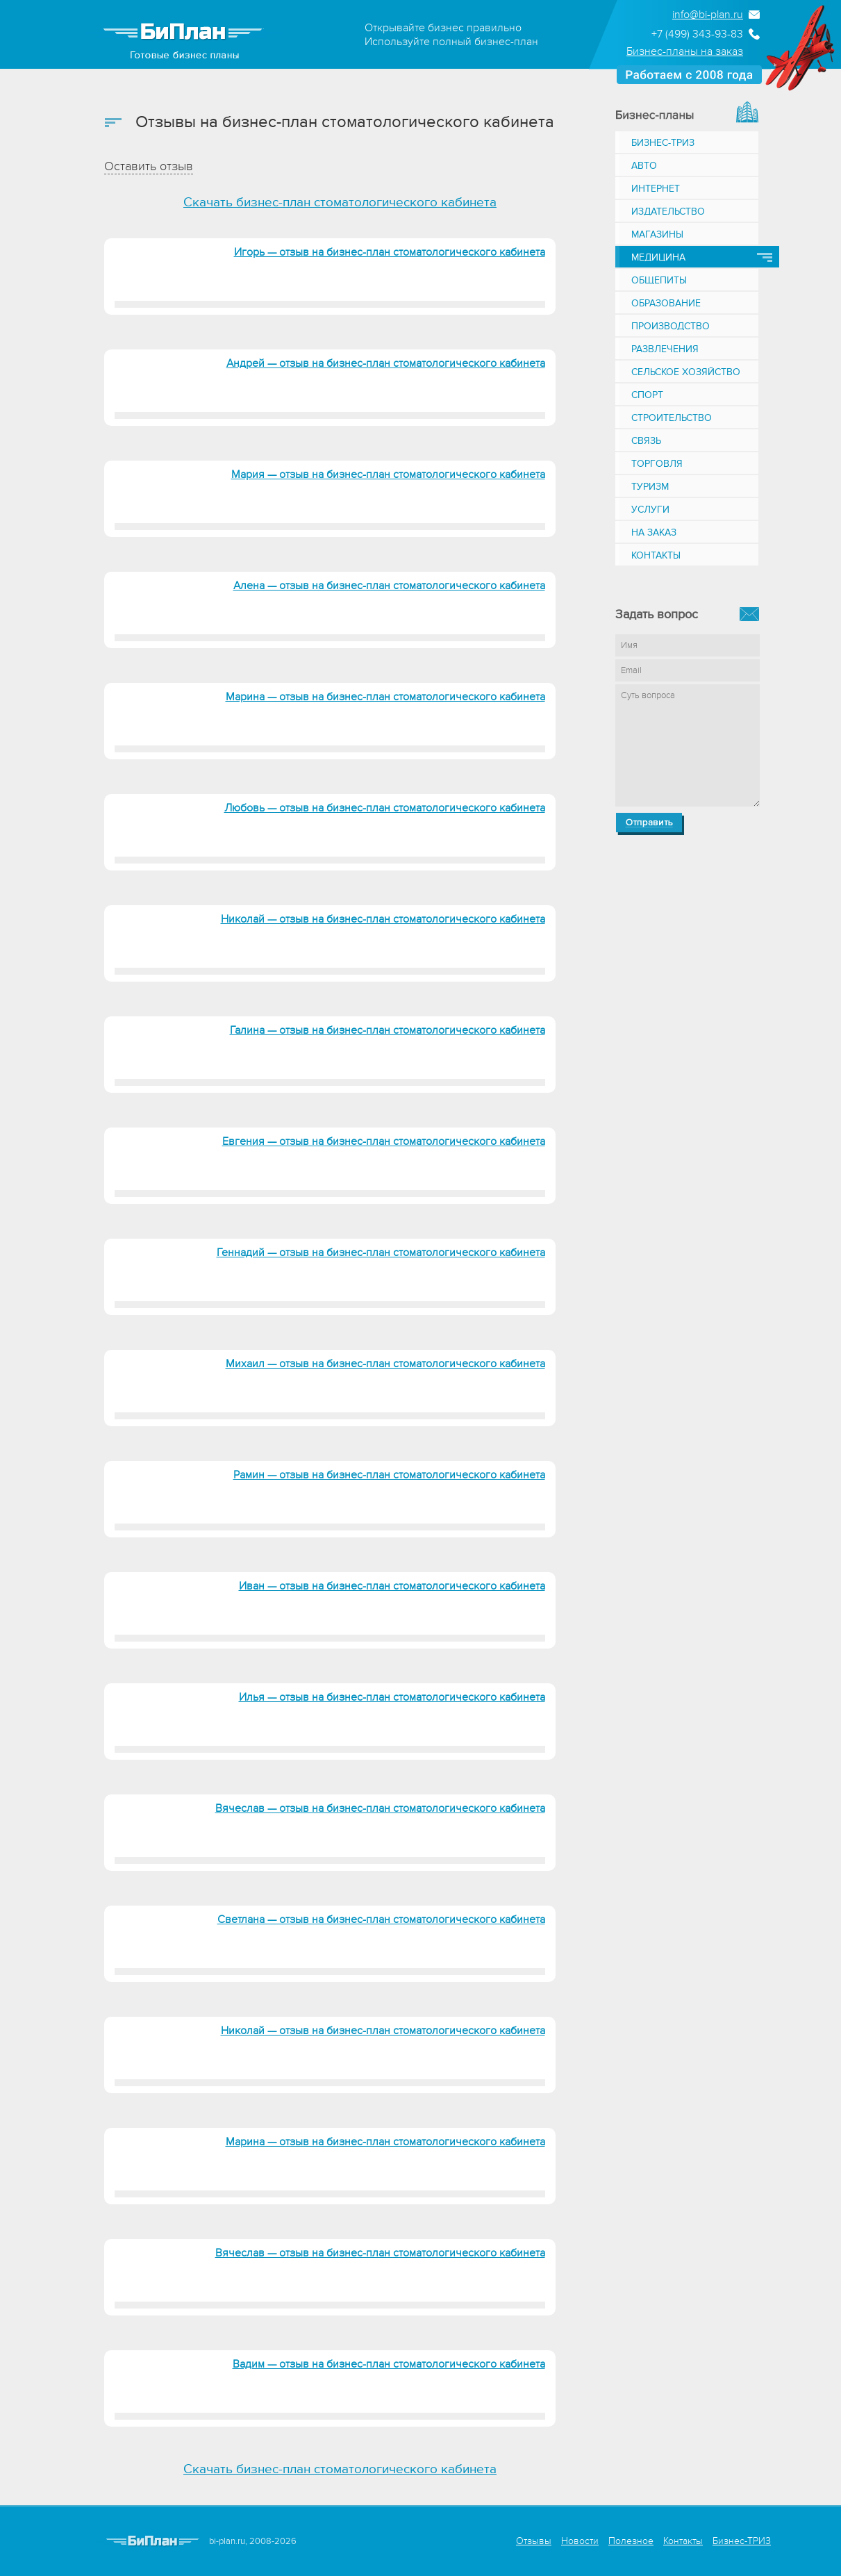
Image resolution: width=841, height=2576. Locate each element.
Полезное (630, 2541)
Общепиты (659, 280)
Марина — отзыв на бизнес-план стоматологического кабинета (385, 697)
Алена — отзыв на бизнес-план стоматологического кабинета (389, 586)
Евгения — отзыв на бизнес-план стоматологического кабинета (383, 1141)
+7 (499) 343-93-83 (697, 34)
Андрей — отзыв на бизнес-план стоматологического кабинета (385, 363)
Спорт (647, 395)
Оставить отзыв (148, 166)
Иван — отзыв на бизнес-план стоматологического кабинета (392, 1586)
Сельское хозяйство (685, 372)
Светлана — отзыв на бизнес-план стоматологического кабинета (381, 1919)
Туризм (650, 487)
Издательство (668, 211)
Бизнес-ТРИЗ (662, 143)
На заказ (653, 532)
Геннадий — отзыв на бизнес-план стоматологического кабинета (381, 1253)
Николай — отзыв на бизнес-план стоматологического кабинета (383, 919)
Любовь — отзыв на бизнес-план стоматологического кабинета (384, 808)
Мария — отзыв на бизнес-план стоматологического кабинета (388, 474)
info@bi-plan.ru (707, 15)
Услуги (650, 509)
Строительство (671, 418)
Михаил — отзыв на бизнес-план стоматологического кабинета (385, 1364)
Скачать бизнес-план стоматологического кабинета (340, 202)
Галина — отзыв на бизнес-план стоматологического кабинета (387, 1030)
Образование (666, 303)
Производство (670, 326)
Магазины (657, 234)
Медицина (658, 257)
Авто (644, 166)
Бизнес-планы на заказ (684, 51)
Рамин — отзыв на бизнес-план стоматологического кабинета (389, 1475)
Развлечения (665, 349)
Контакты (656, 555)
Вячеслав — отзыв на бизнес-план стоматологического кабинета (380, 1808)
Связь (646, 441)
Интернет (655, 189)
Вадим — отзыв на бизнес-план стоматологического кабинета (389, 2364)
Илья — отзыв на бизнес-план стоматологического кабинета (392, 1697)
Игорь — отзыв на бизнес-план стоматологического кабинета (389, 252)
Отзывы (533, 2541)
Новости (580, 2541)
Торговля (657, 464)
